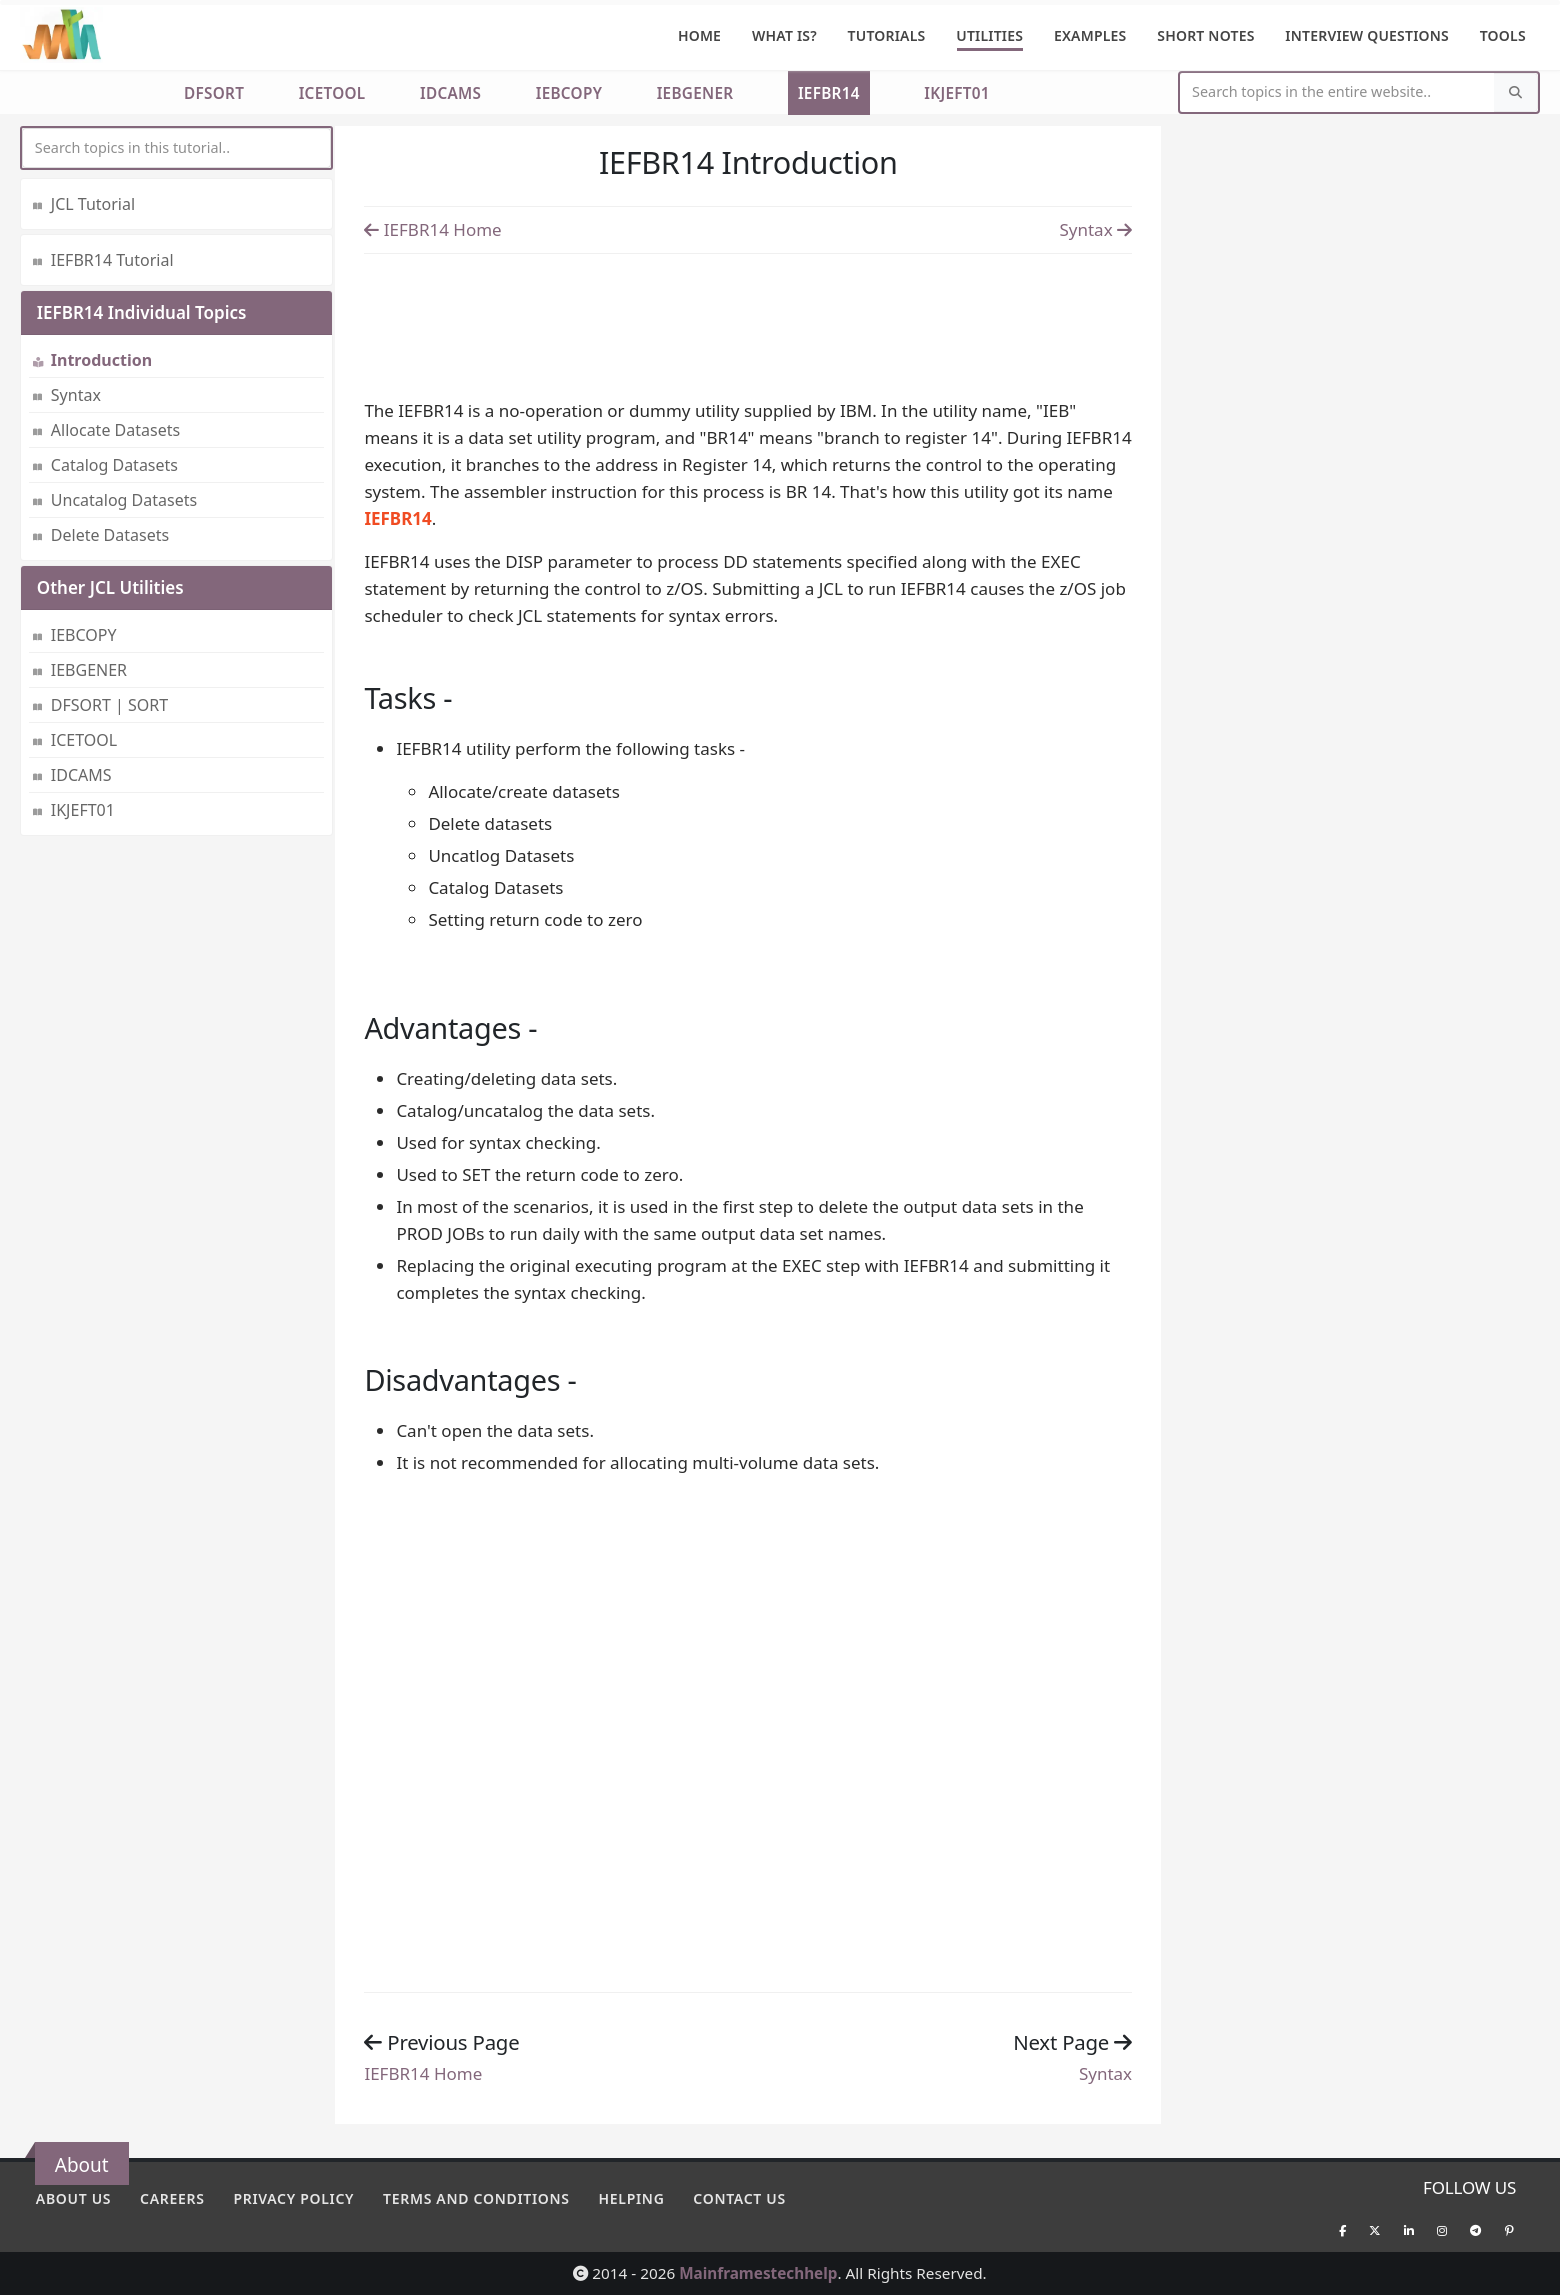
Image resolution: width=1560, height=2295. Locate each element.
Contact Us (739, 2198)
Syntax (76, 395)
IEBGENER (695, 93)
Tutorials (887, 35)
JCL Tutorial (93, 204)
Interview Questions (1367, 35)
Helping (632, 2198)
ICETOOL (332, 93)
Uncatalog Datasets (124, 500)
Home (699, 35)
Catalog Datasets (114, 465)
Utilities (989, 35)
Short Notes (1205, 35)
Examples (1090, 35)
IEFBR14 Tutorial (112, 260)
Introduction (101, 360)
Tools (1503, 35)
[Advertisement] (748, 321)
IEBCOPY (569, 93)
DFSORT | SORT (109, 705)
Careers (172, 2198)
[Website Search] (1337, 92)
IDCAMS (450, 93)
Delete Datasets (110, 535)
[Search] (1516, 92)
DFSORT (214, 93)
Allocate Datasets (115, 430)
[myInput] (177, 148)
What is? (784, 35)
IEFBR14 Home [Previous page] (432, 229)
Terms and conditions (476, 2198)
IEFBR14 (829, 93)
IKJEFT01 (957, 93)
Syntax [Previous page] (1095, 229)
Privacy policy (293, 2198)
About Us (73, 2198)
